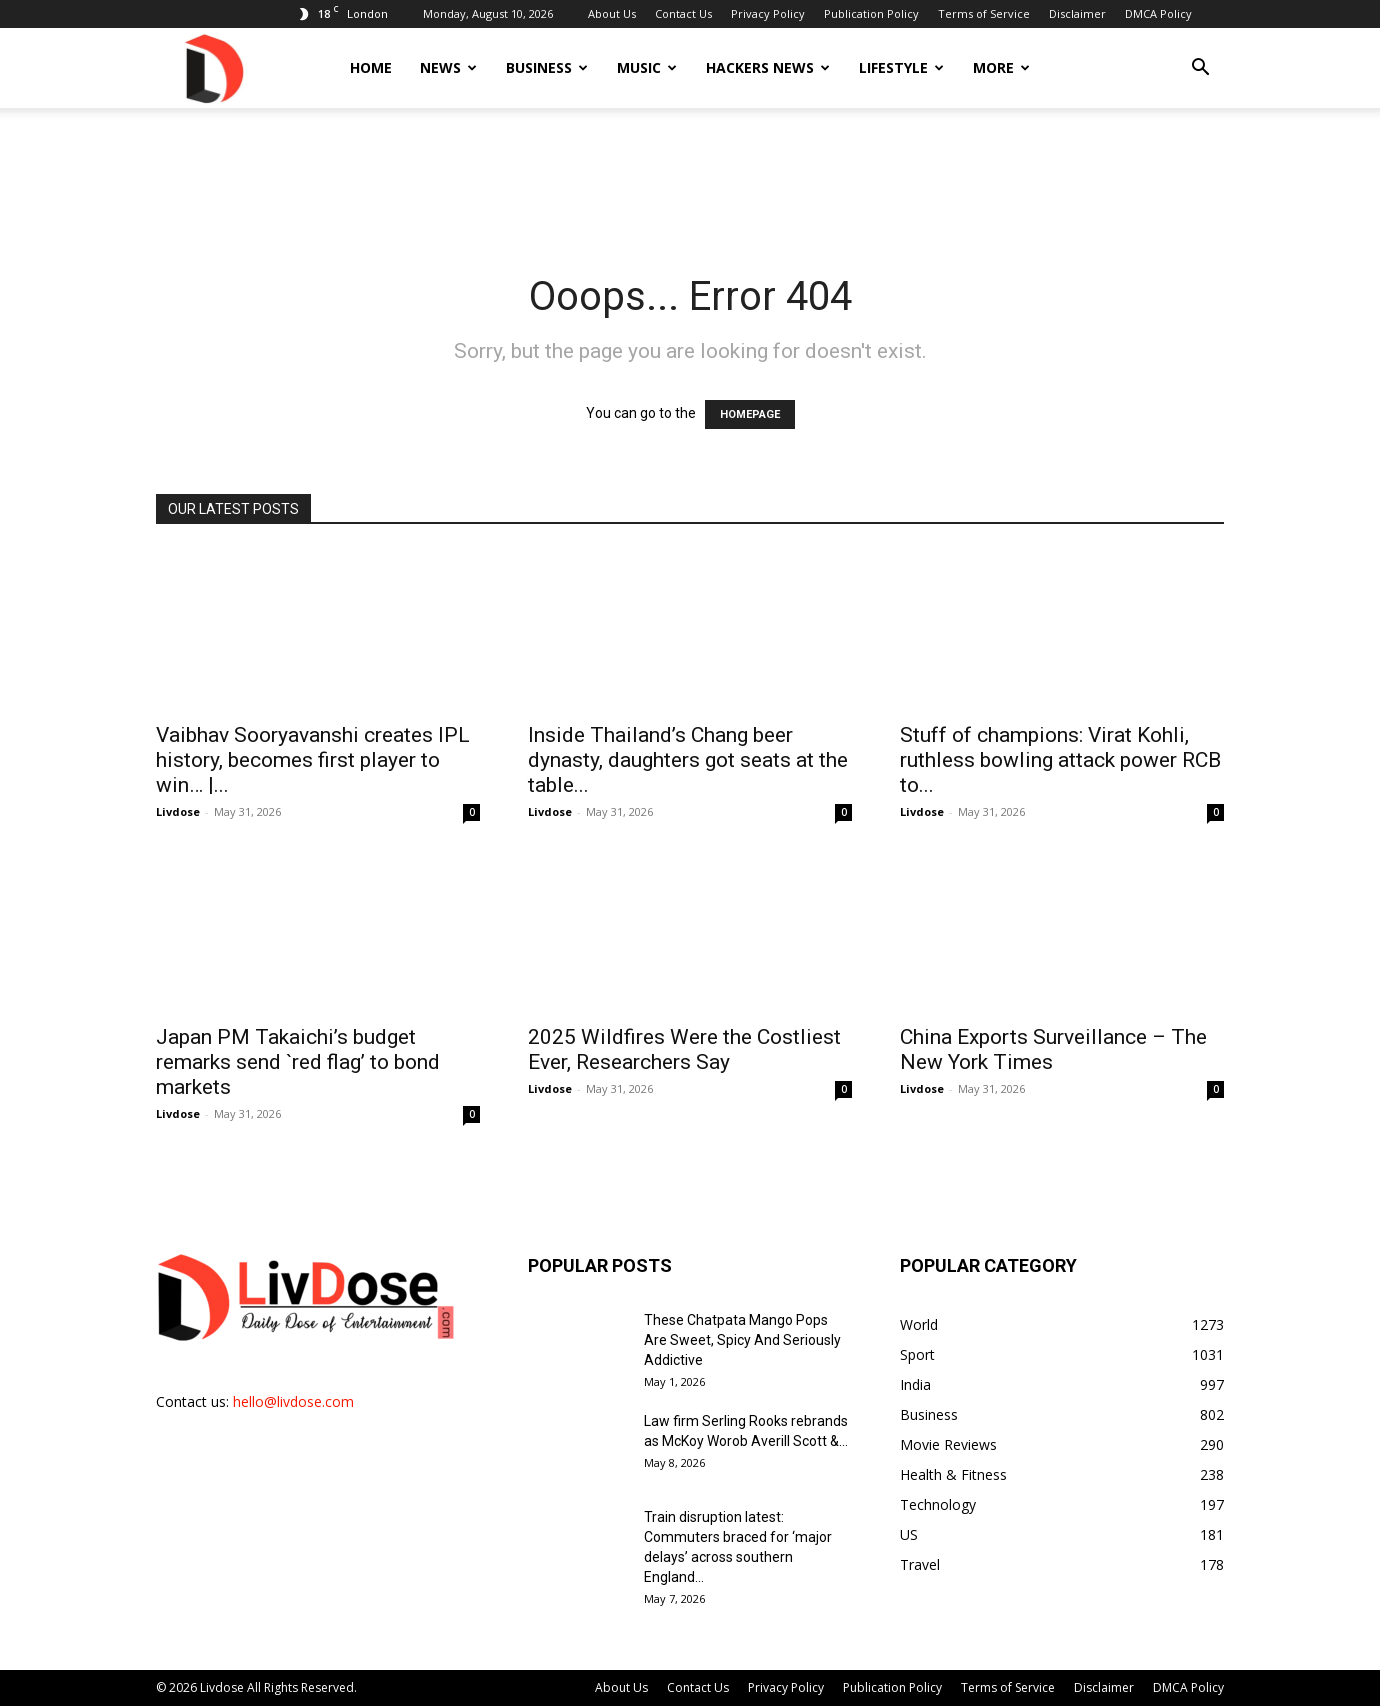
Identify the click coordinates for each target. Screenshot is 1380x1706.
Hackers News (768, 67)
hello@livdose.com (293, 1401)
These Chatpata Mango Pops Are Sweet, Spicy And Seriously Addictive (742, 1340)
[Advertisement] (690, 177)
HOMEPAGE (750, 414)
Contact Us (683, 13)
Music (647, 67)
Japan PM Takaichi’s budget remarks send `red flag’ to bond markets (298, 1062)
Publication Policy (871, 13)
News (448, 67)
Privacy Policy (768, 13)
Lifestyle (901, 67)
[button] (1200, 69)
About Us (612, 13)
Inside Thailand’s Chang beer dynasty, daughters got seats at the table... (688, 760)
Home (371, 67)
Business (547, 67)
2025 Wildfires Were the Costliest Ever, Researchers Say (684, 1049)
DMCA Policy (1158, 13)
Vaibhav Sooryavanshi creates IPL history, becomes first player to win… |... (313, 760)
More (1001, 67)
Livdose (178, 811)
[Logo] (213, 67)
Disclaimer (1077, 13)
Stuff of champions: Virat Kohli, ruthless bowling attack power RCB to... (1060, 760)
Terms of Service (984, 13)
